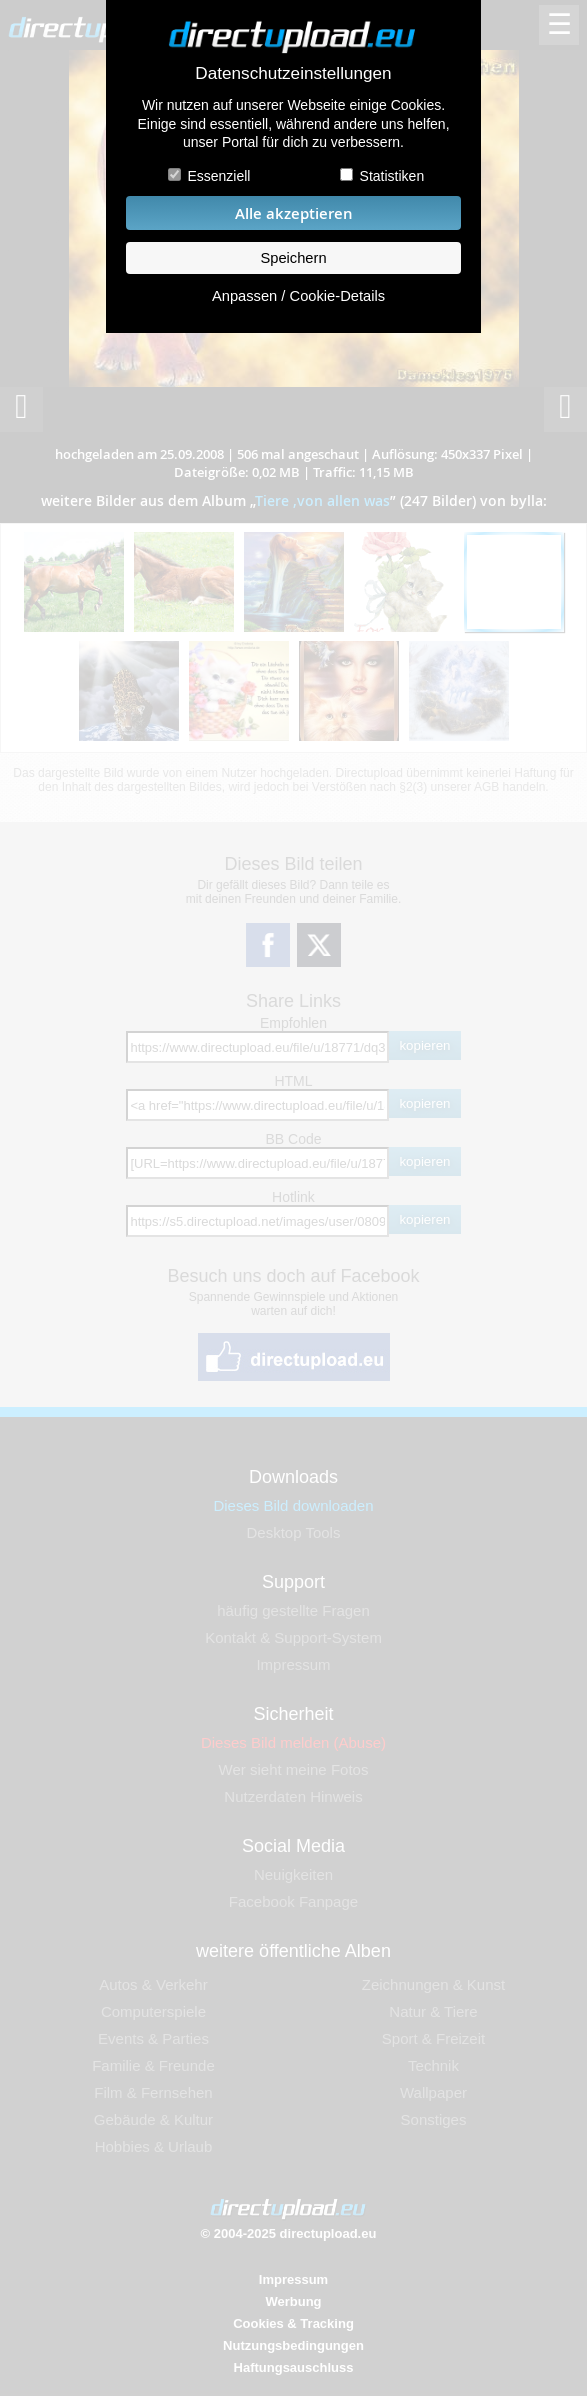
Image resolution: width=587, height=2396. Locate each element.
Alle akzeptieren (294, 213)
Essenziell (218, 176)
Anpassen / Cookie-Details (298, 296)
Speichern (293, 258)
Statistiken (392, 176)
